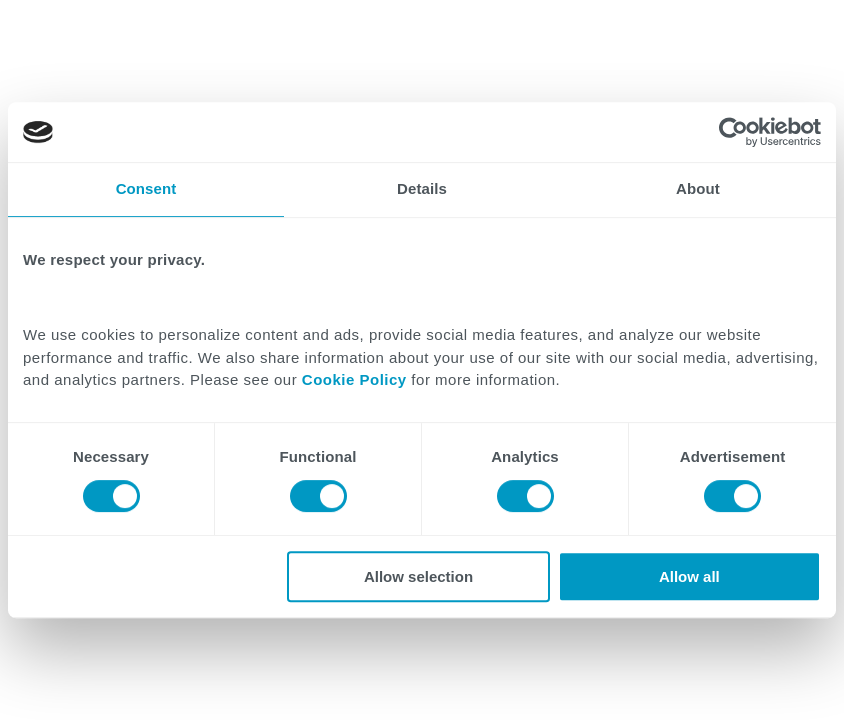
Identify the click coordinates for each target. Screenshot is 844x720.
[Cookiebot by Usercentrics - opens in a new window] (733, 132)
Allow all (689, 576)
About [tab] (698, 188)
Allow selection (418, 576)
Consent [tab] (146, 188)
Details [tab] (422, 188)
